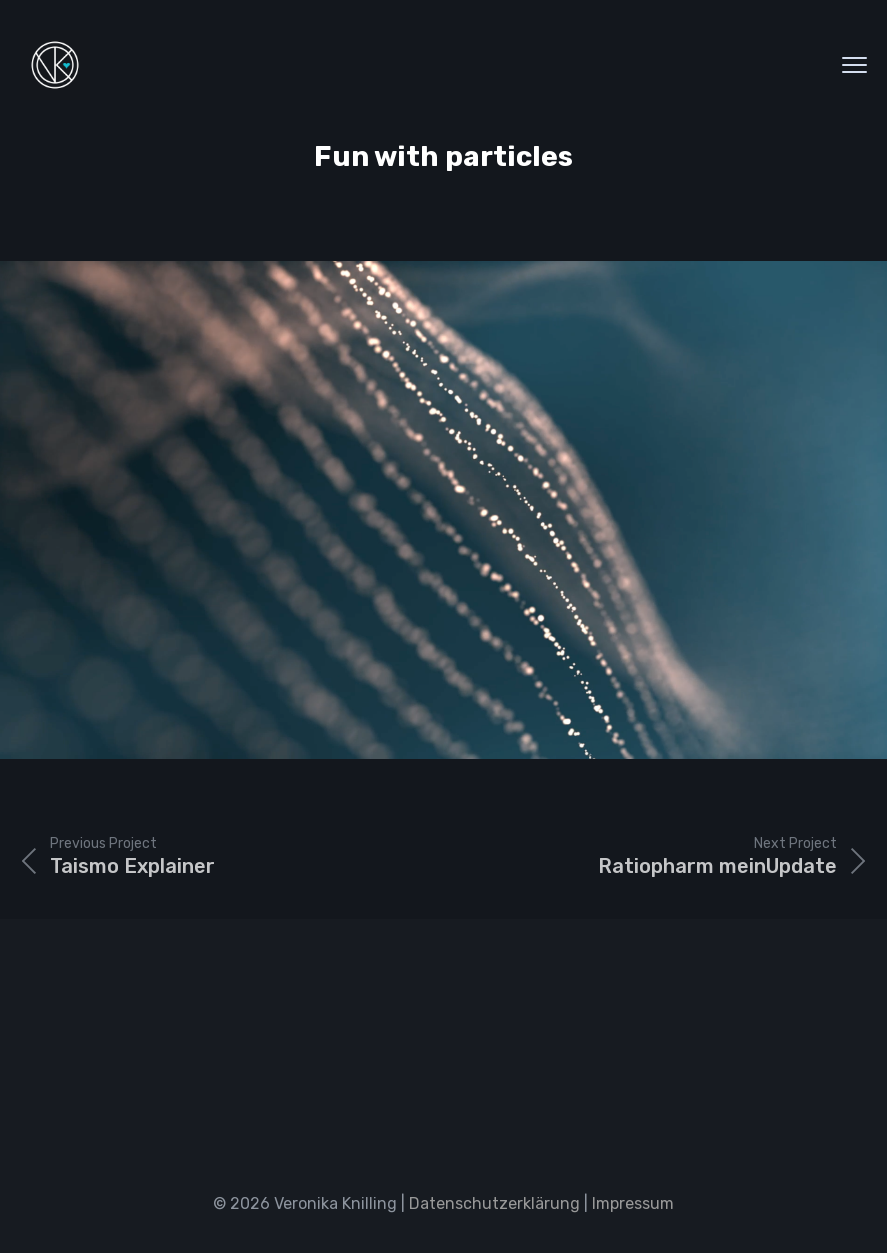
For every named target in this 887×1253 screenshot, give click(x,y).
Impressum (633, 1203)
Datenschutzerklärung (494, 1203)
